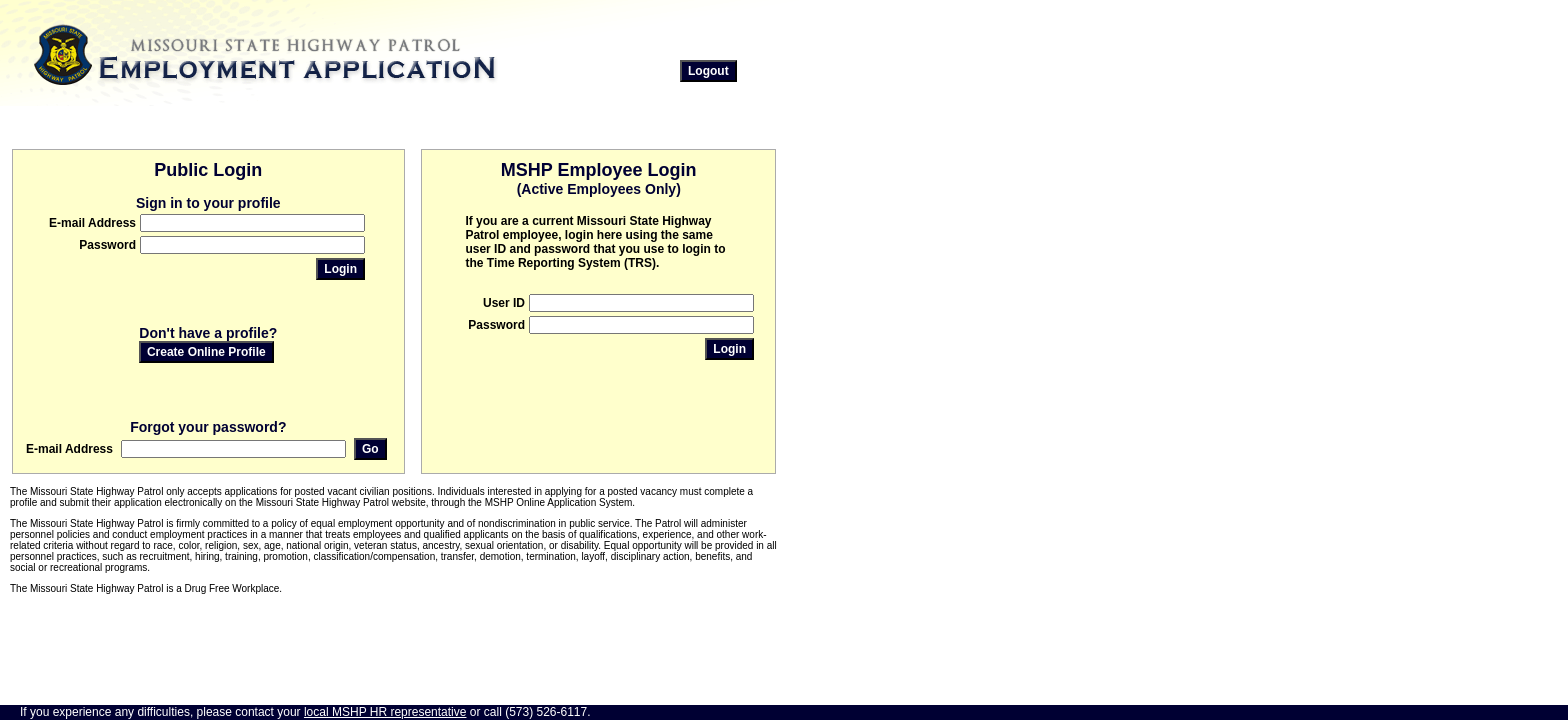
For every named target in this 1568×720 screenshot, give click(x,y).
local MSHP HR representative (385, 712)
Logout (708, 71)
